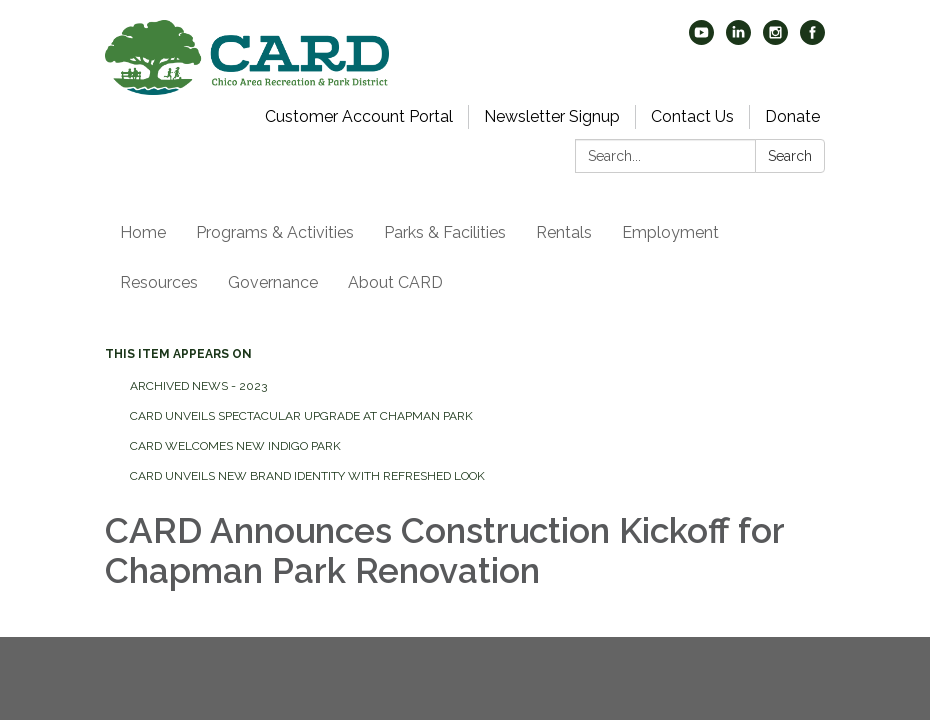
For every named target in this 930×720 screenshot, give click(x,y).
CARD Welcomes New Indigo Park (235, 446)
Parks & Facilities (445, 232)
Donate (792, 116)
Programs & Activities (275, 232)
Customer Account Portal (359, 116)
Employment (670, 232)
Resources (159, 282)
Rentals (564, 232)
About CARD (395, 282)
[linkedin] (738, 39)
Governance (273, 282)
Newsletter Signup (552, 116)
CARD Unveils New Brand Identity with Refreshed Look (307, 476)
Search (790, 156)
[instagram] (775, 39)
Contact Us (692, 116)
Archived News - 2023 (198, 386)
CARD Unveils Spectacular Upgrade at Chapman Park (301, 416)
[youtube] (701, 39)
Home (143, 232)
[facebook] (812, 39)
